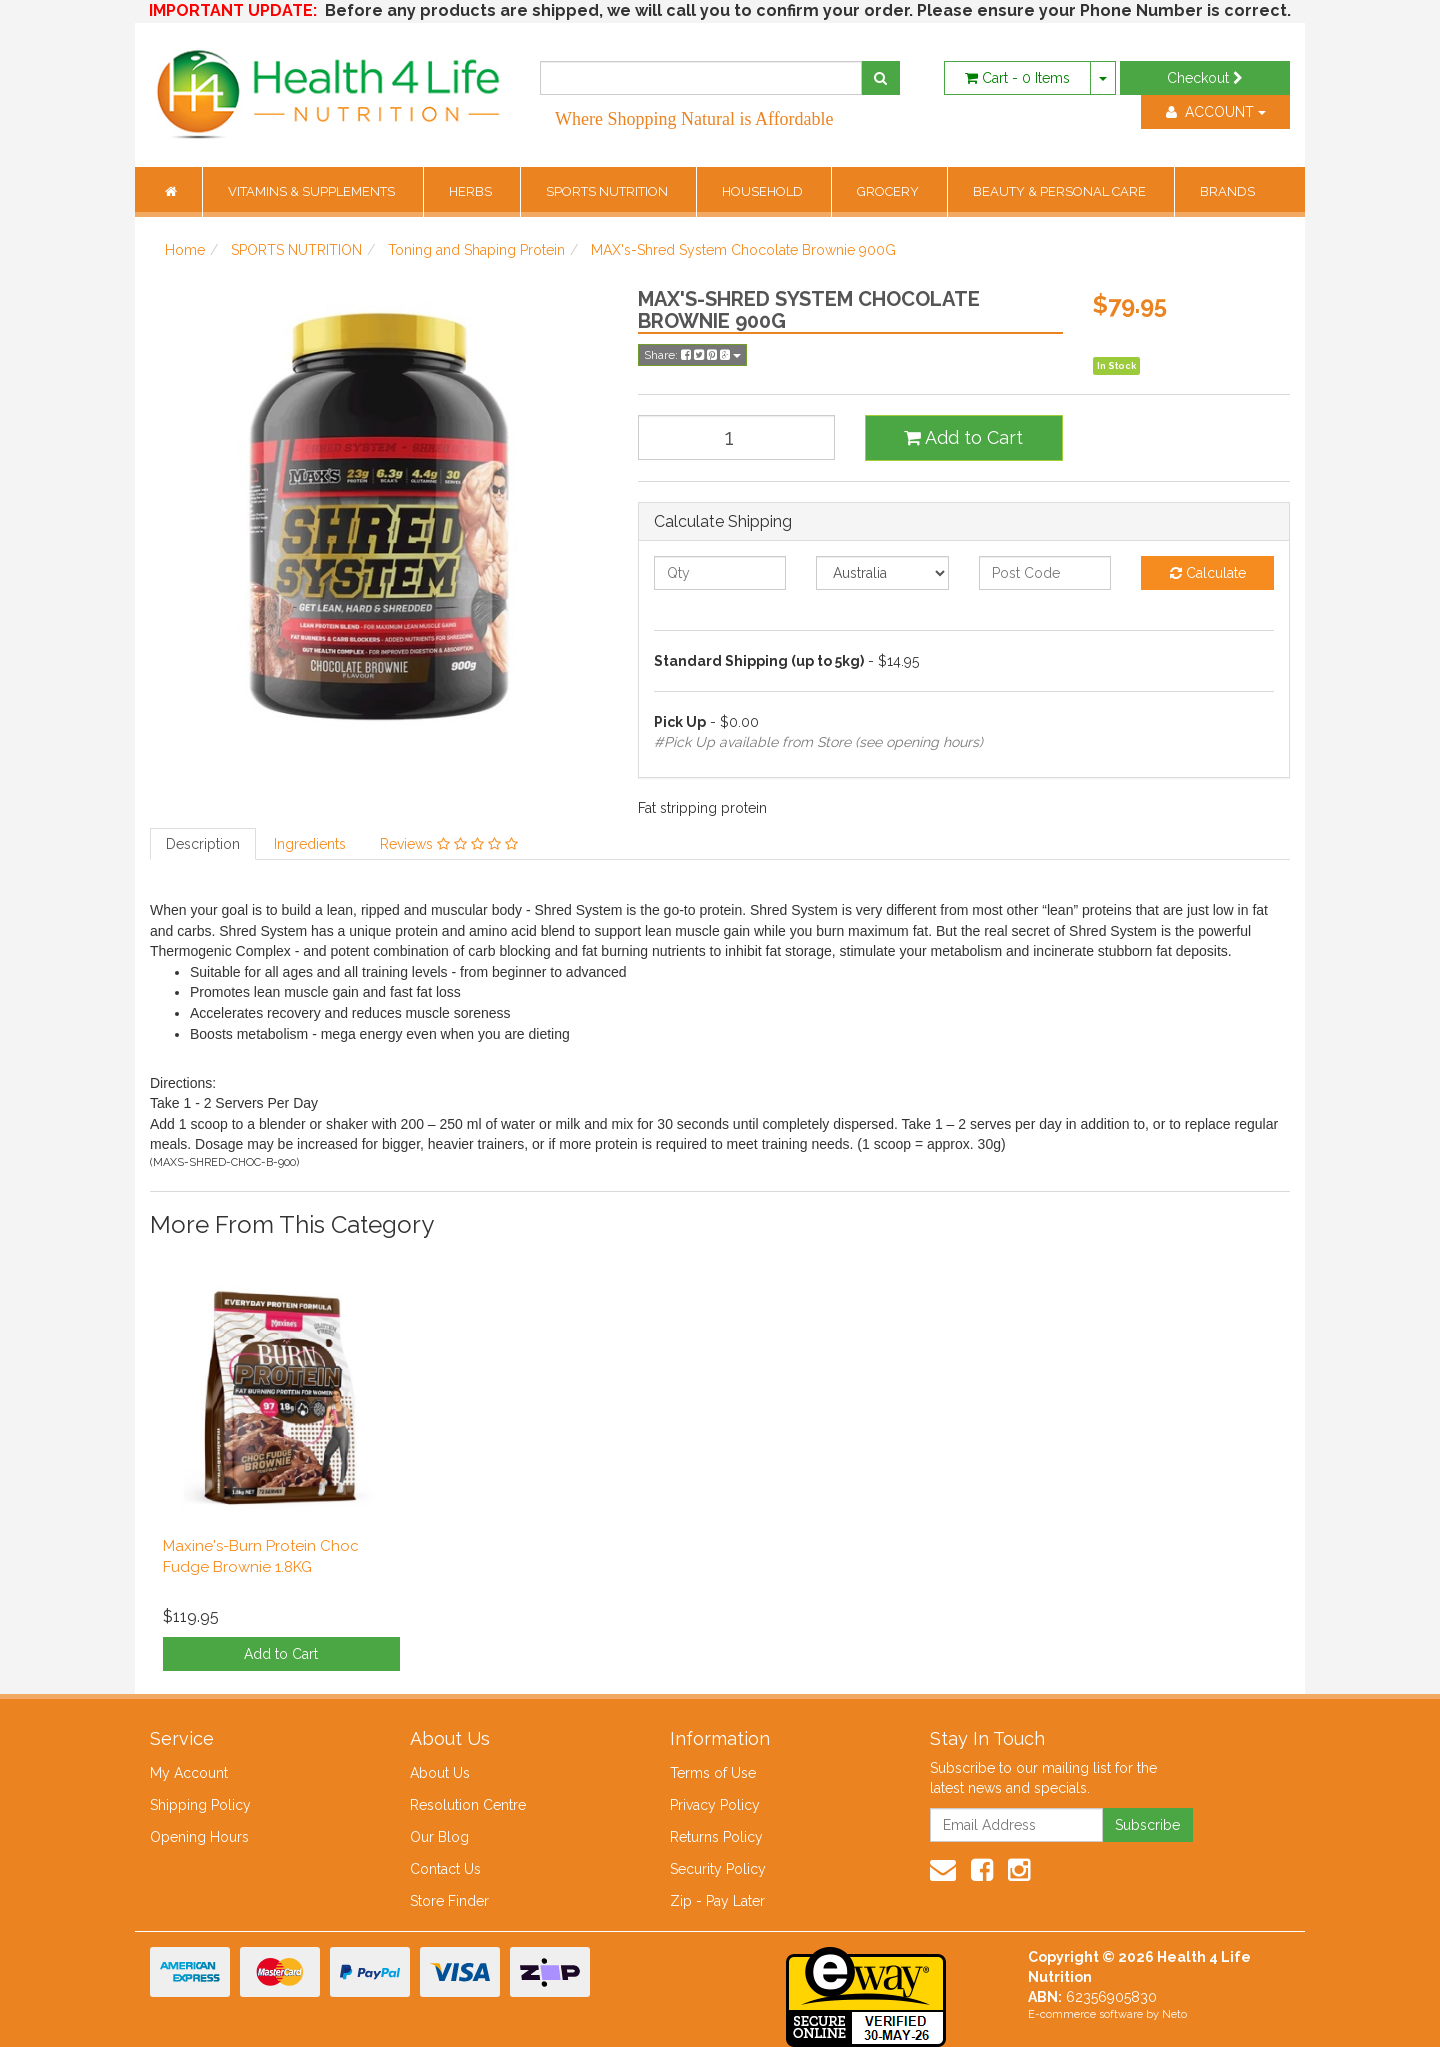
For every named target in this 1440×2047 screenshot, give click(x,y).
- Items (1017, 78)
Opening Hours (199, 1837)
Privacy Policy (715, 1805)
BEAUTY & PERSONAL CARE (1061, 191)
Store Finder (449, 1901)
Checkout (1205, 78)
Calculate (1208, 573)
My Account (189, 1773)
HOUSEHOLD (764, 191)
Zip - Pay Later (717, 1901)
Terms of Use (713, 1773)
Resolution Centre (468, 1805)
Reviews (449, 844)
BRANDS (1227, 191)
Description (203, 844)
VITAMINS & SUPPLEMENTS (313, 191)
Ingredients (310, 844)
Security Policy (718, 1869)
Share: (692, 355)
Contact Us (445, 1869)
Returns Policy (716, 1837)
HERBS (472, 191)
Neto (1174, 2014)
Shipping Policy (200, 1805)
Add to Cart (963, 437)
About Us (440, 1773)
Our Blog (439, 1837)
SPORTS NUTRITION (608, 191)
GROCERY (889, 191)
